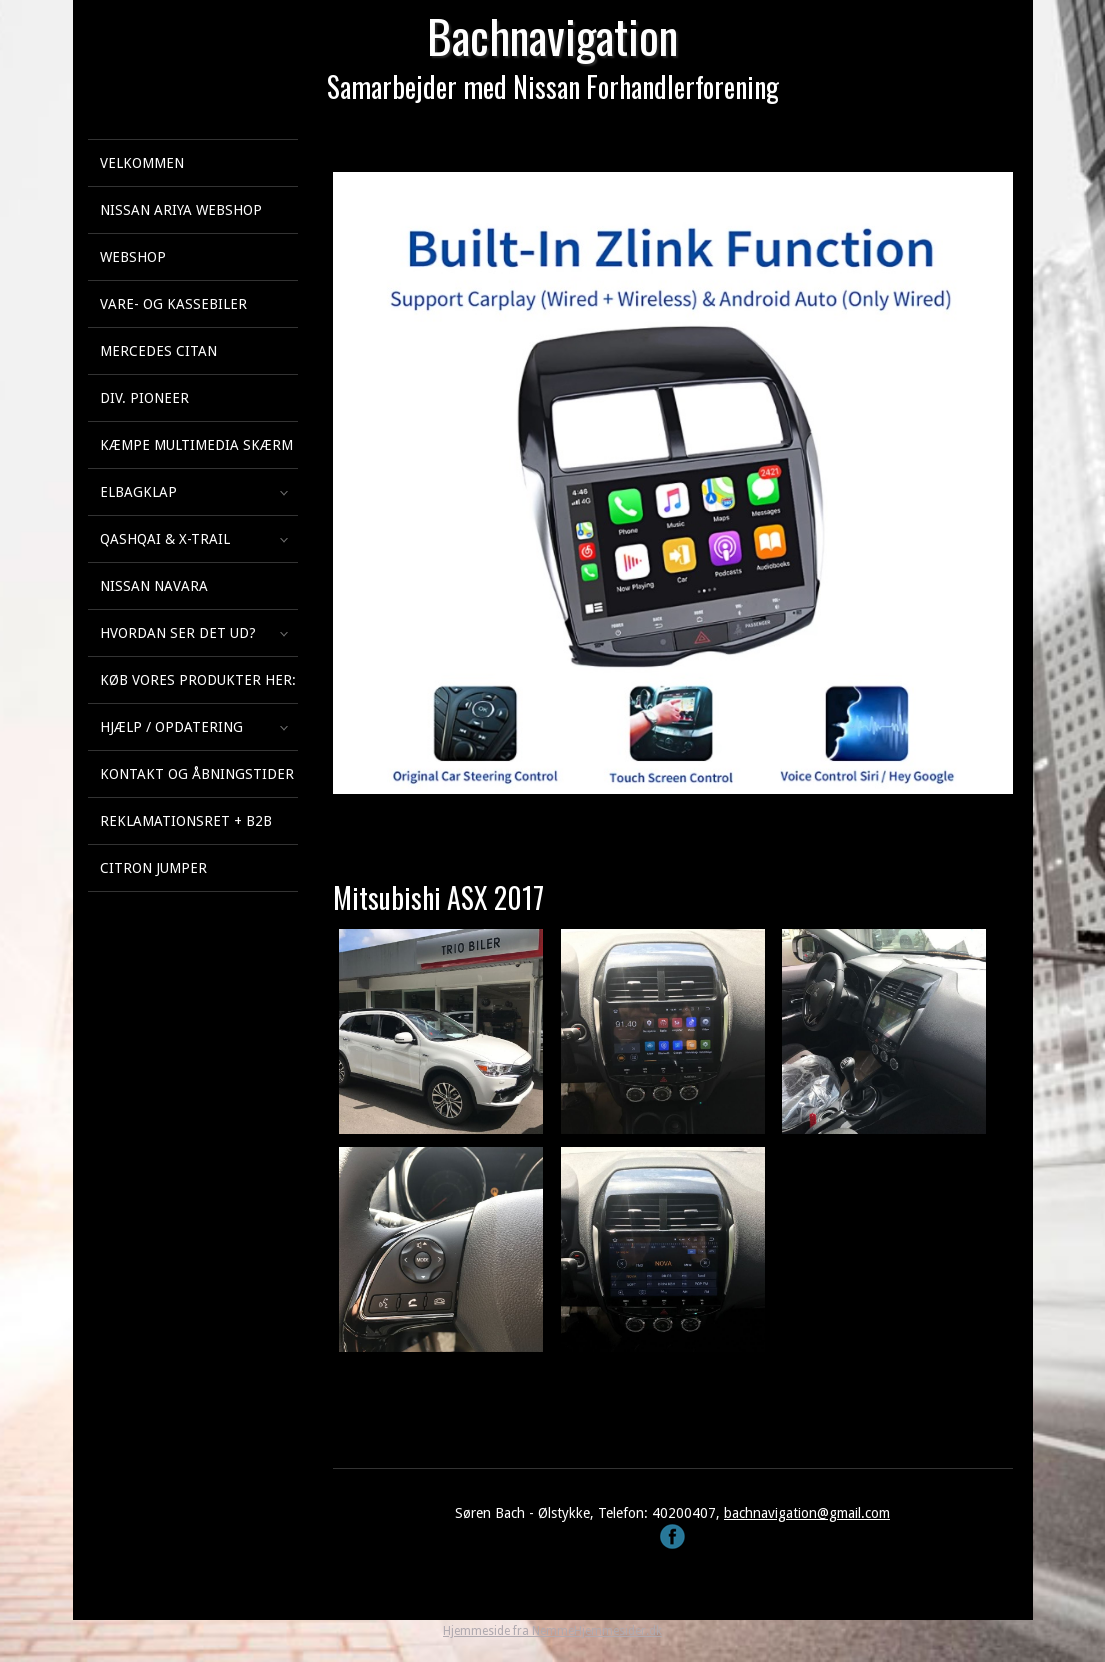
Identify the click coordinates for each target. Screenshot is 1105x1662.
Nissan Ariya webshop (181, 210)
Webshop (133, 257)
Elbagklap (138, 492)
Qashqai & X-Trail (165, 539)
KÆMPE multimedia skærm (196, 445)
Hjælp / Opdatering (171, 727)
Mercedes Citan (158, 351)
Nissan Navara (154, 586)
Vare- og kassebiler (173, 304)
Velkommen (142, 163)
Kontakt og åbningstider (197, 774)
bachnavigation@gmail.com (807, 1513)
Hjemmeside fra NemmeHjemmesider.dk (552, 1631)
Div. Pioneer (144, 398)
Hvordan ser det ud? (178, 633)
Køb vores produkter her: (198, 680)
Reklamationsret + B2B (186, 821)
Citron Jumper (153, 868)
